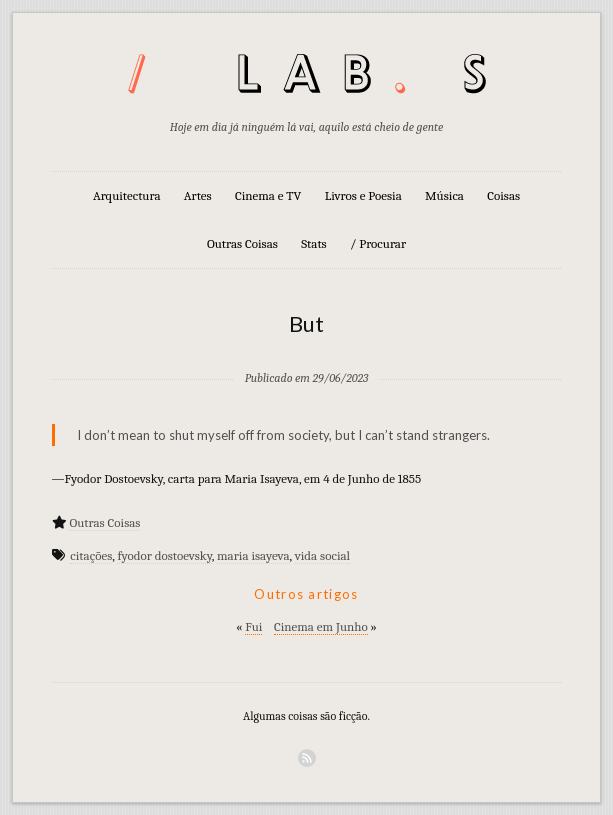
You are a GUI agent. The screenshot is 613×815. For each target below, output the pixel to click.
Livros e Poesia (363, 195)
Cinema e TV (268, 195)
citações (91, 555)
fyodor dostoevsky (164, 555)
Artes (198, 195)
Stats (314, 243)
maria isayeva (253, 555)
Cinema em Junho (321, 626)
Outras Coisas (242, 243)
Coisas (503, 195)
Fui (253, 626)
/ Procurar (378, 243)
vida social (322, 555)
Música (444, 195)
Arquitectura (127, 195)
